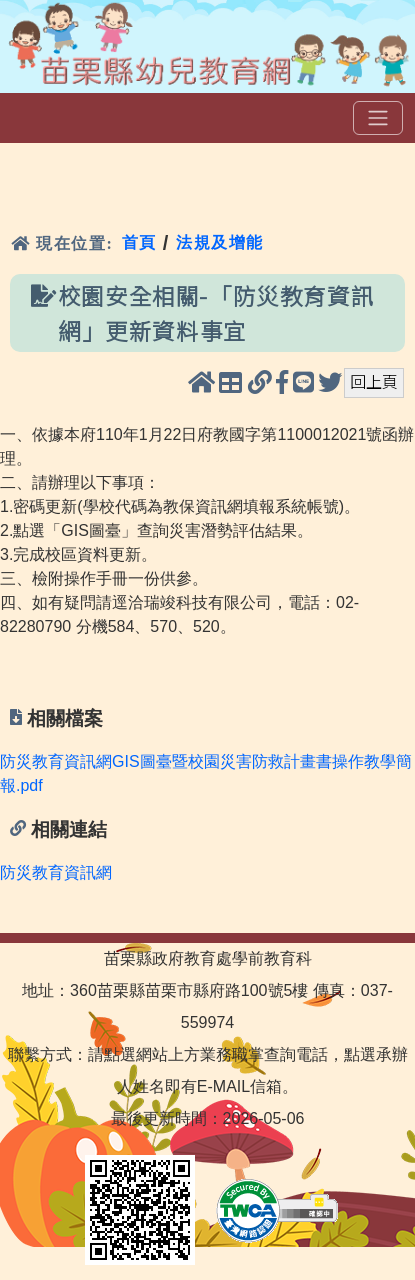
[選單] (378, 118)
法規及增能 (220, 242)
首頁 (139, 242)
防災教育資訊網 (56, 872)
